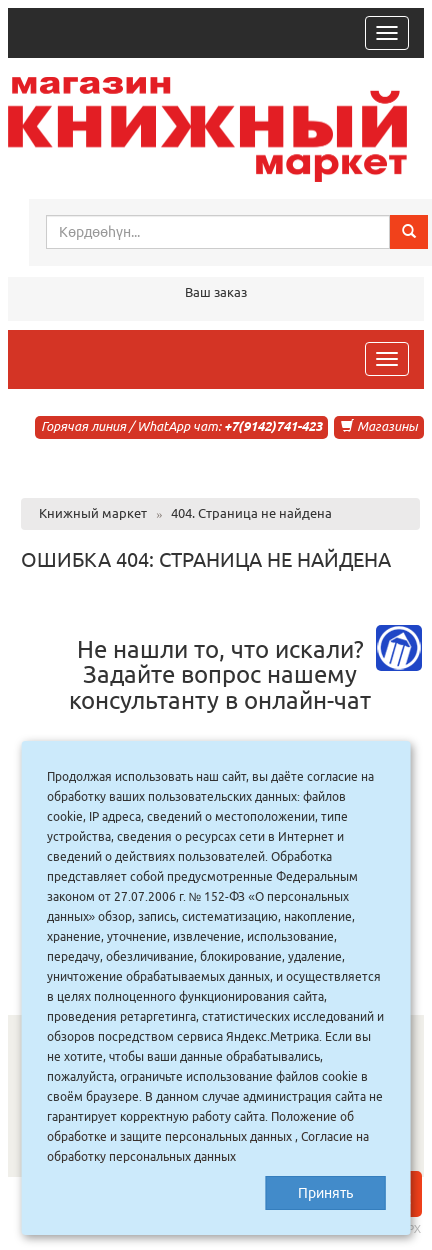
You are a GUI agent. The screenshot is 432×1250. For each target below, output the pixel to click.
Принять (325, 1193)
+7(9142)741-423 (273, 426)
